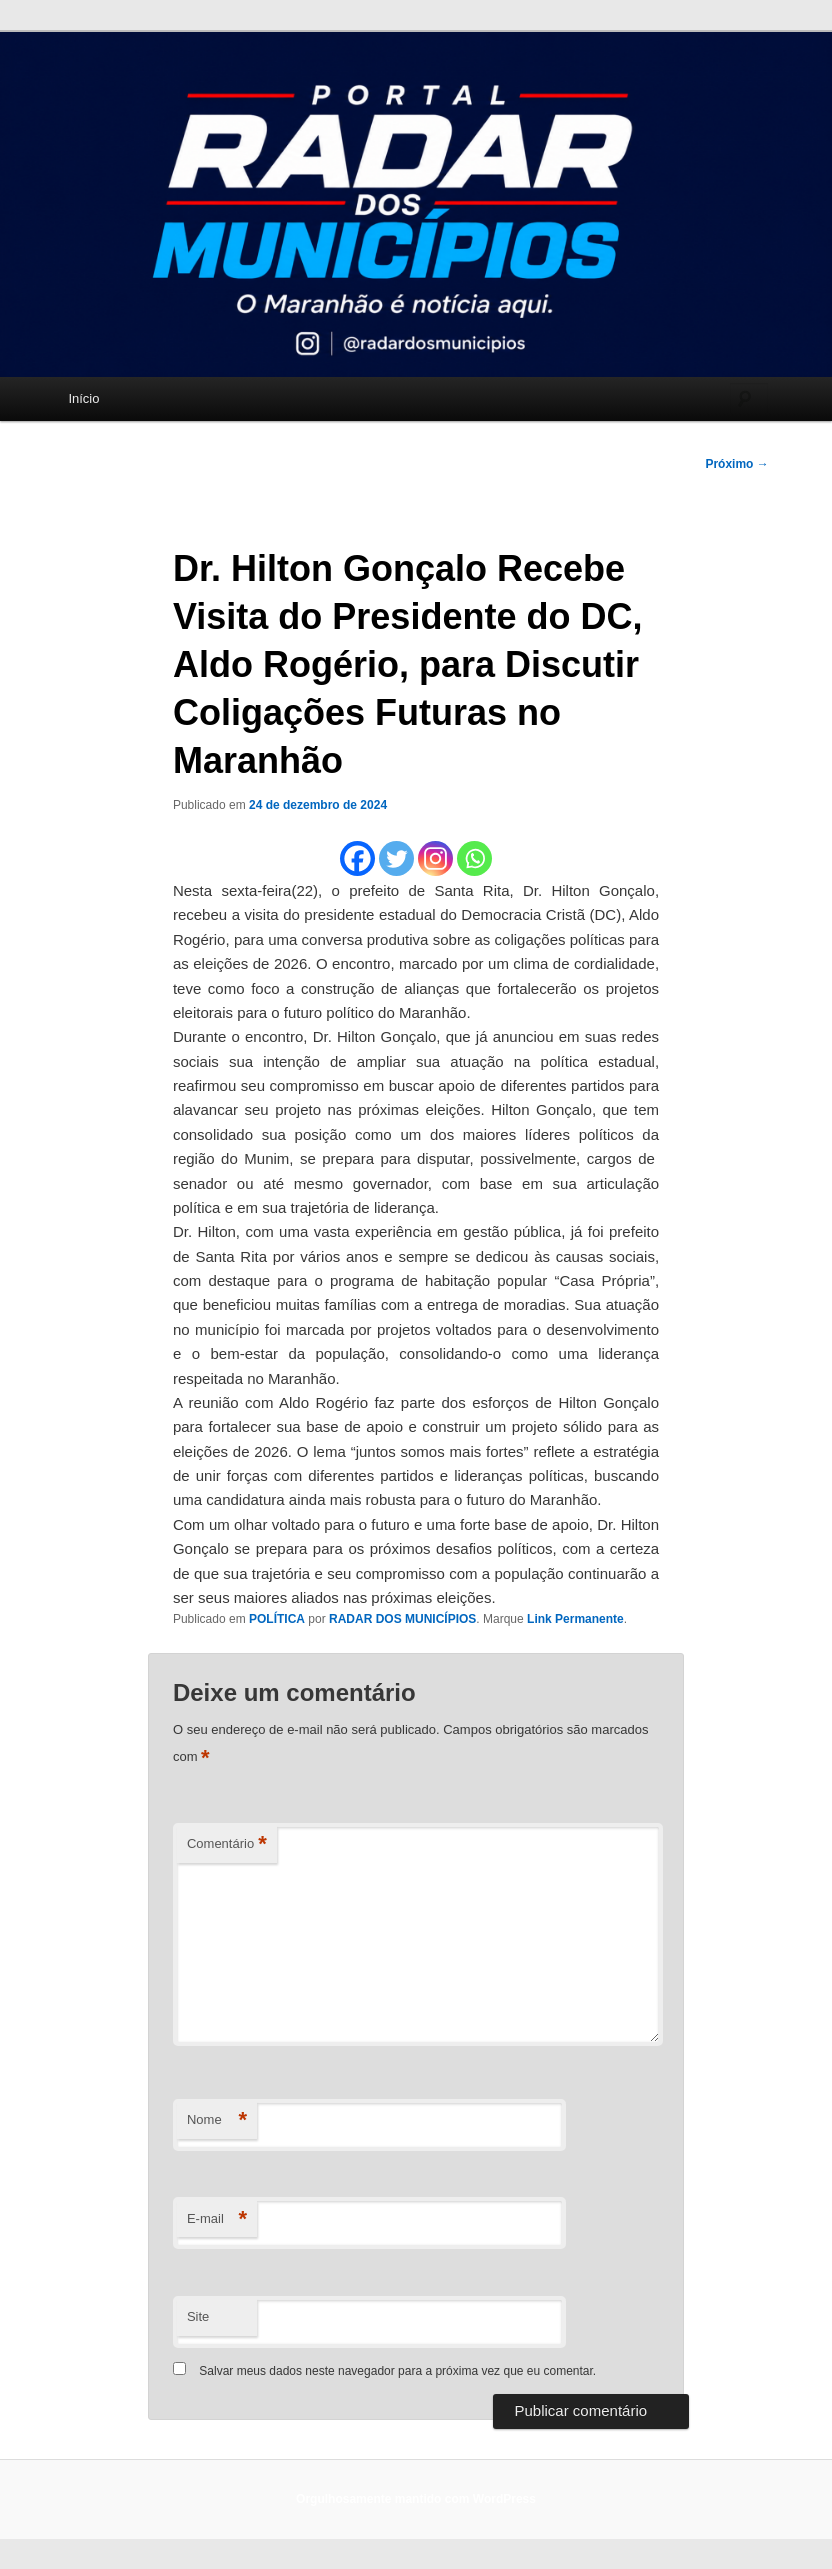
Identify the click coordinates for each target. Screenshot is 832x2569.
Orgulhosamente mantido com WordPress (416, 2499)
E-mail (217, 2219)
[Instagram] (435, 858)
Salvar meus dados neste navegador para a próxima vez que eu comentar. (397, 2371)
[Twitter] (396, 858)
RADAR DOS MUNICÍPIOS (402, 1619)
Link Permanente (575, 1619)
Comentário (227, 1844)
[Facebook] (357, 858)
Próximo (736, 464)
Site (198, 2316)
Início (83, 398)
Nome (217, 2120)
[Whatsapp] (474, 858)
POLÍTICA (277, 1619)
